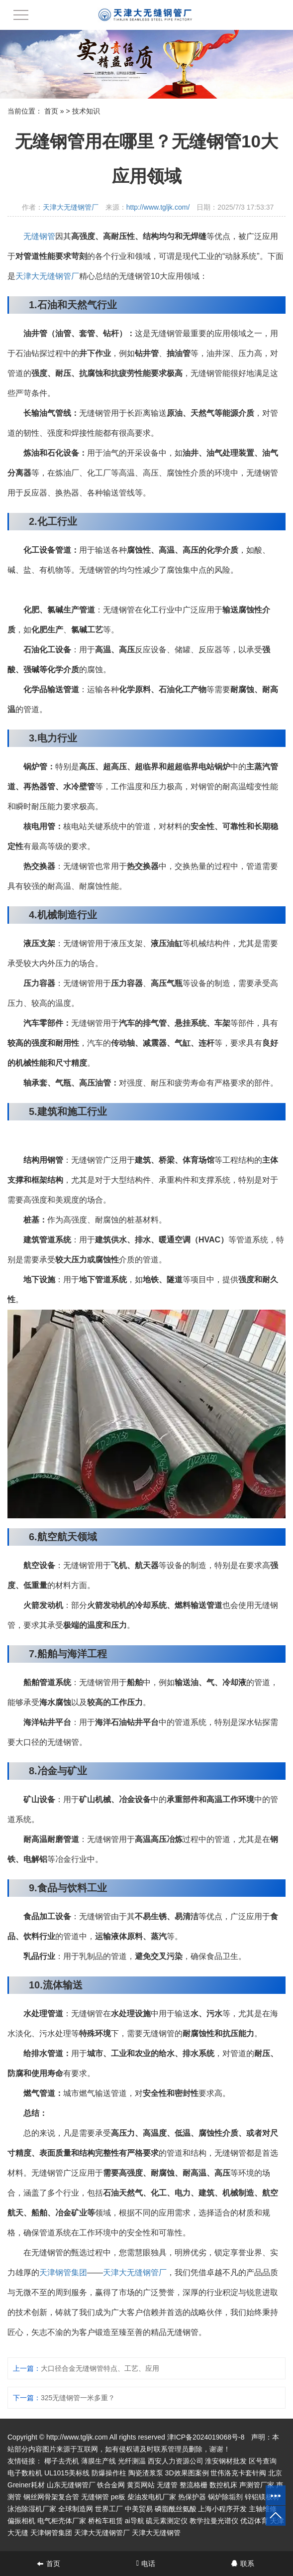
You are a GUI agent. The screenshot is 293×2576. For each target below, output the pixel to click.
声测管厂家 (256, 2485)
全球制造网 (75, 2509)
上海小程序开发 (222, 2509)
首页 (51, 111)
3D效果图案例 (187, 2473)
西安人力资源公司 (175, 2461)
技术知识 (86, 111)
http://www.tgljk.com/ (158, 207)
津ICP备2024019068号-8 (206, 2437)
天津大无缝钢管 (156, 2533)
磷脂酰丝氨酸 (175, 2509)
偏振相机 (21, 2521)
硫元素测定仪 (167, 2521)
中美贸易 (139, 2509)
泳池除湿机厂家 (31, 2509)
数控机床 (223, 2485)
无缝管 (167, 2485)
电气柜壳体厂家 (61, 2521)
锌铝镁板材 (262, 2497)
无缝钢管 (39, 236)
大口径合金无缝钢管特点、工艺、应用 (100, 2368)
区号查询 (263, 2461)
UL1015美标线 (67, 2473)
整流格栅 (193, 2485)
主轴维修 (263, 2509)
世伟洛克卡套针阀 (238, 2473)
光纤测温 (132, 2461)
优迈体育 (254, 2521)
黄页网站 (141, 2485)
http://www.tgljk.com (77, 2437)
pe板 (118, 2497)
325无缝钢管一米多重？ (78, 2398)
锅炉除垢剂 (225, 2497)
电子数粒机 (24, 2473)
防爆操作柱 (109, 2473)
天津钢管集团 (63, 2272)
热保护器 (192, 2497)
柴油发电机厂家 (151, 2497)
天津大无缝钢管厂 (70, 207)
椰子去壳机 (61, 2461)
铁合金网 (111, 2485)
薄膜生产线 (98, 2461)
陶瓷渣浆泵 (145, 2473)
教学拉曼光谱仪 (214, 2521)
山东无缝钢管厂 (71, 2485)
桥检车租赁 (105, 2521)
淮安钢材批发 (226, 2461)
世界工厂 (109, 2509)
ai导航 (134, 2521)
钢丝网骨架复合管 (51, 2497)
